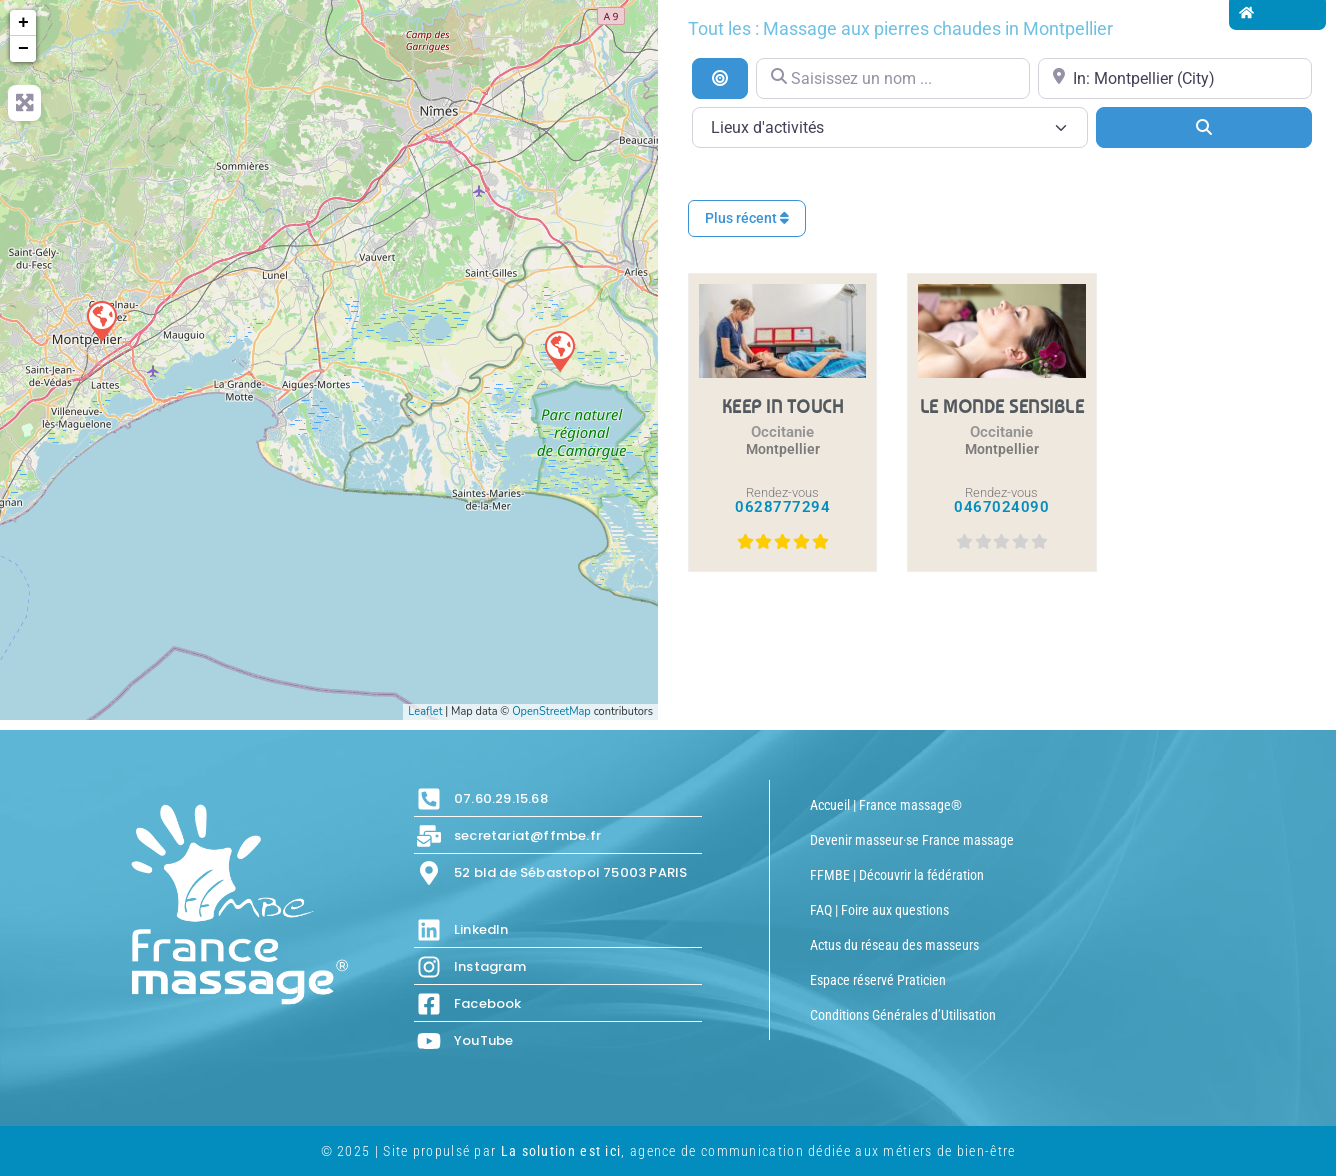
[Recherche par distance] (720, 78)
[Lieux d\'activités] (890, 127)
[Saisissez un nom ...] (893, 78)
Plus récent (747, 218)
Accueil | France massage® (886, 805)
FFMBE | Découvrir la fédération (897, 875)
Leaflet (425, 711)
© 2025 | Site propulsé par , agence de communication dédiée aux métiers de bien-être (668, 1151)
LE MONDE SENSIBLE (1002, 406)
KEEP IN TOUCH (783, 406)
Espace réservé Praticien (878, 980)
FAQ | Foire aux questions (879, 910)
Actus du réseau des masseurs (894, 945)
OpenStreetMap (551, 711)
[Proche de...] (1175, 78)
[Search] (1204, 127)
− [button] (23, 49)
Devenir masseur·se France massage (912, 840)
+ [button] (23, 23)
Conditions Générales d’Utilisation (903, 1015)
